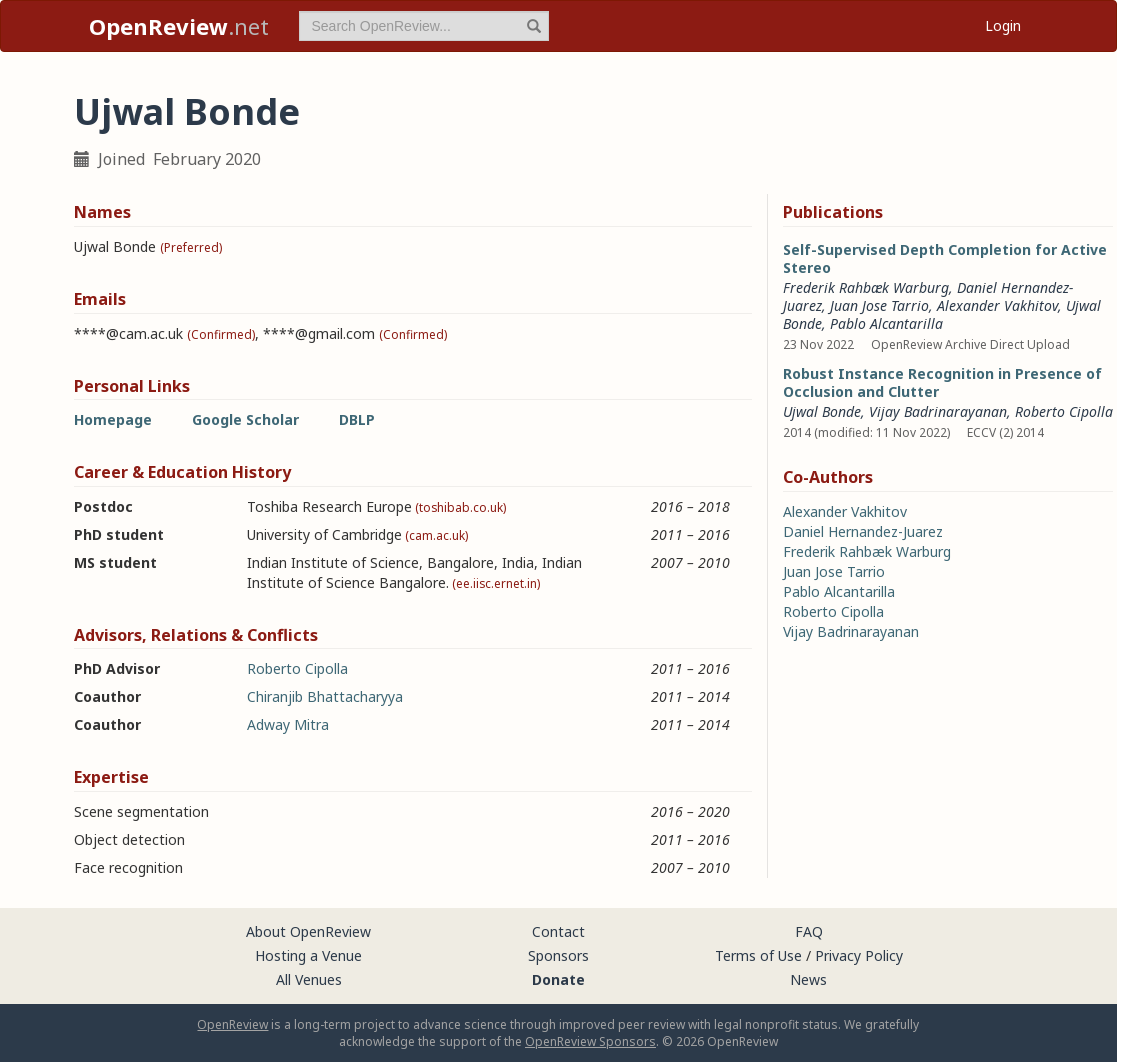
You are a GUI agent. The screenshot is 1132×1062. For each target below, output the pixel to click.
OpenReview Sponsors (590, 1041)
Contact (558, 931)
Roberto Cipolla (297, 668)
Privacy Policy (859, 955)
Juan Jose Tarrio (879, 305)
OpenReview (232, 1024)
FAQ (809, 931)
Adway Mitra (288, 724)
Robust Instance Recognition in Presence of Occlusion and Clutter (942, 382)
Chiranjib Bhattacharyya (325, 696)
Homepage (113, 419)
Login (1003, 25)
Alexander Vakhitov (997, 305)
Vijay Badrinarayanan (938, 411)
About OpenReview (308, 931)
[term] (424, 26)
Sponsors (558, 955)
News (808, 979)
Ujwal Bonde (822, 411)
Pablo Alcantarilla (886, 323)
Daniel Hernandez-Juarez (863, 531)
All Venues (309, 979)
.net (179, 26)
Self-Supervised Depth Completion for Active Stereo (945, 258)
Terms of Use (758, 955)
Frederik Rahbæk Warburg (866, 287)
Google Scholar (245, 419)
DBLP (357, 419)
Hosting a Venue (308, 955)
